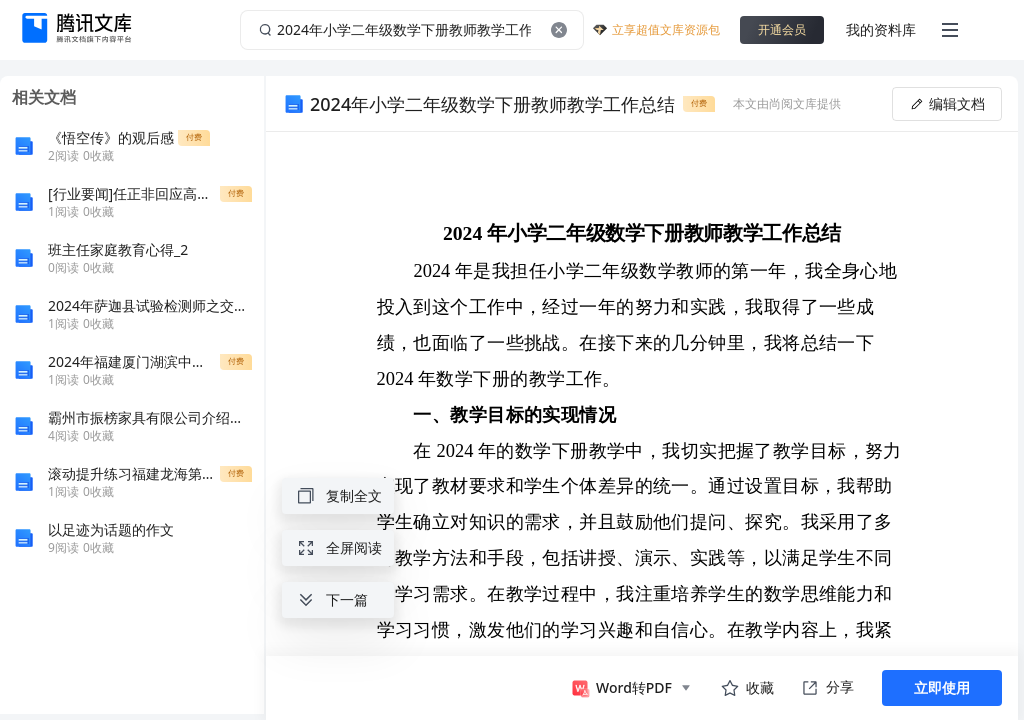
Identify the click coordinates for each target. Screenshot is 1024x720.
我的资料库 (881, 29)
